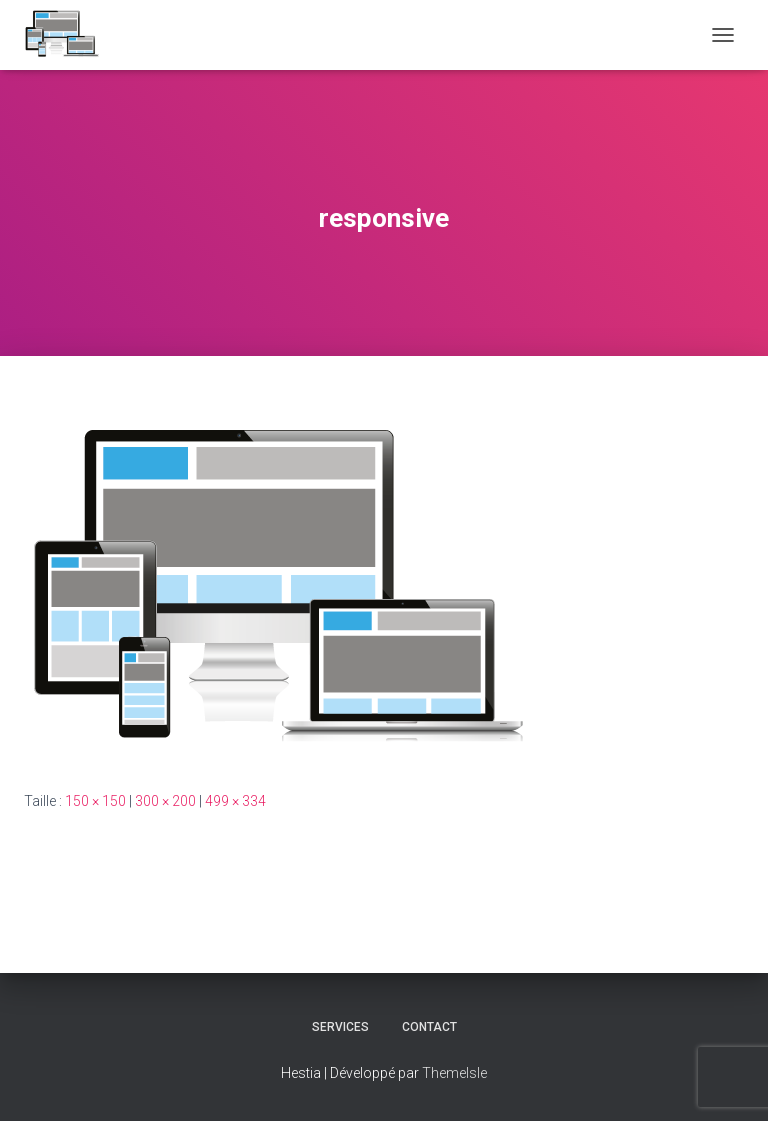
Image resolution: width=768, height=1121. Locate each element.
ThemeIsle (454, 1073)
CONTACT (429, 1027)
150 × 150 (95, 801)
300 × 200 (165, 801)
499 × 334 (235, 801)
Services (340, 1027)
